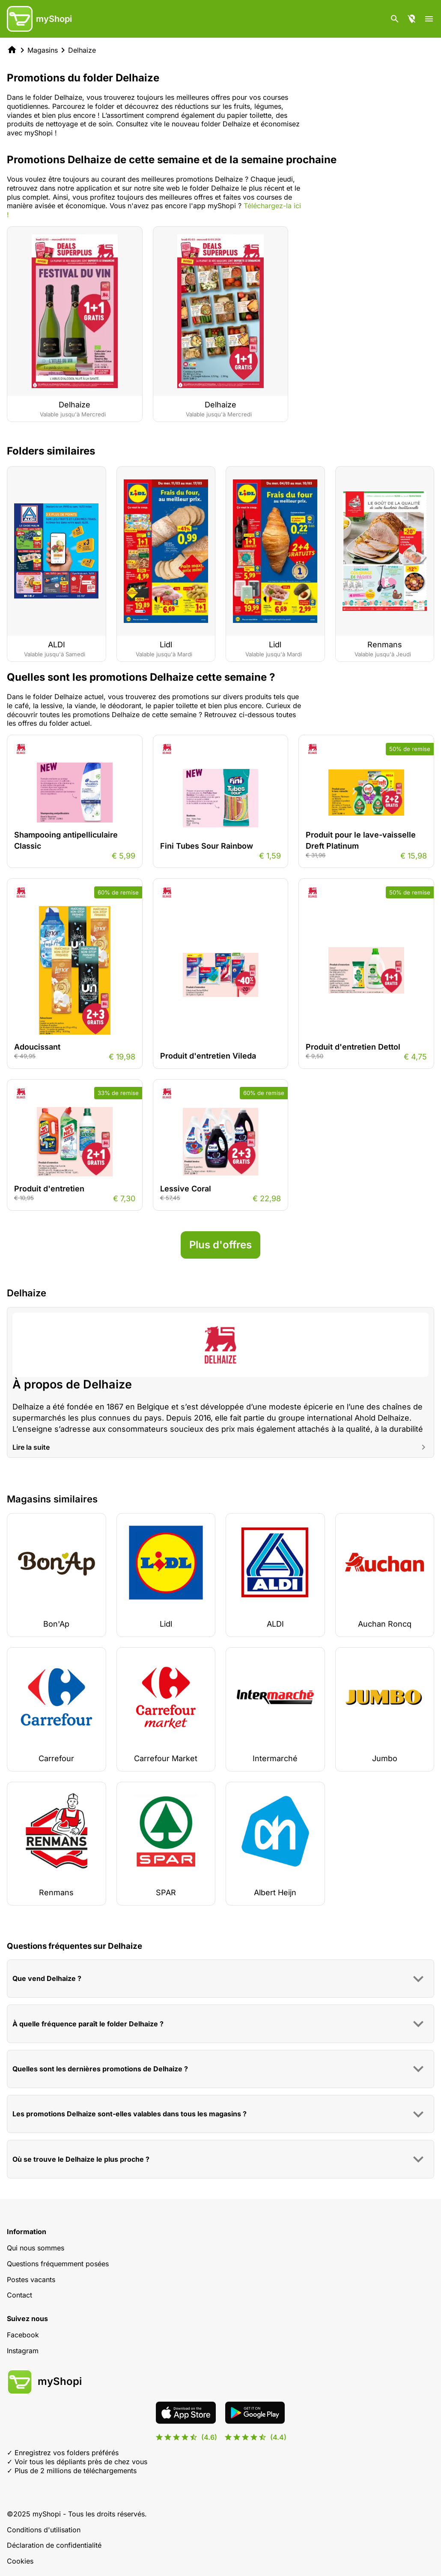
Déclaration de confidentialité (54, 2545)
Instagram (23, 2350)
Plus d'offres (220, 1245)
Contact (19, 2295)
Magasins (42, 50)
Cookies (20, 2561)
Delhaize (82, 50)
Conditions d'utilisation (43, 2529)
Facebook (23, 2335)
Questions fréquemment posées (58, 2263)
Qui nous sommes (35, 2248)
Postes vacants (31, 2279)
